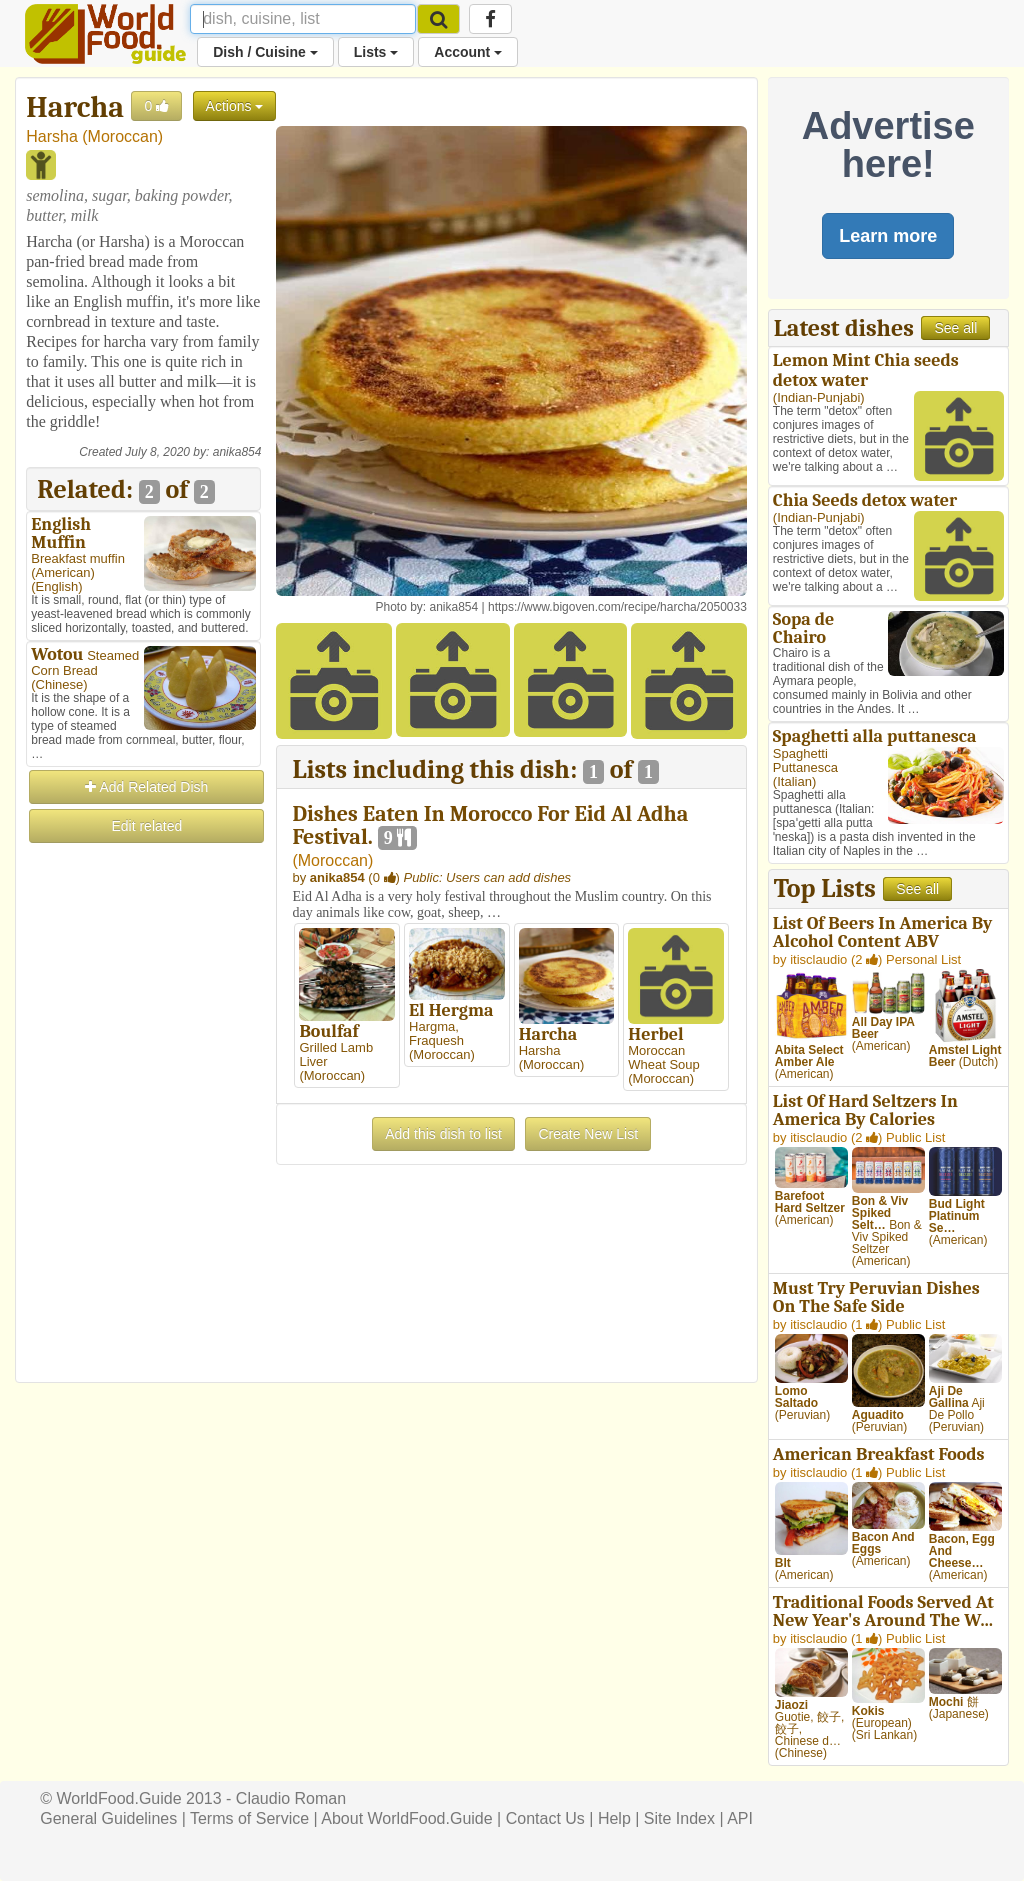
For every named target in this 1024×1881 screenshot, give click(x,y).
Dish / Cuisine (265, 52)
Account (468, 52)
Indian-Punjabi (818, 397)
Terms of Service (249, 1818)
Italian (794, 781)
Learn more (888, 236)
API (740, 1818)
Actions (235, 106)
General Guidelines (108, 1818)
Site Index (679, 1818)
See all (955, 328)
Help (614, 1818)
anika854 (237, 452)
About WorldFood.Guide (406, 1818)
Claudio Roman (291, 1798)
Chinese (60, 684)
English (57, 586)
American (63, 572)
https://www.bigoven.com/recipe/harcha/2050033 (617, 607)
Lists (376, 52)
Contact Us (545, 1818)
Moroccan (123, 136)
